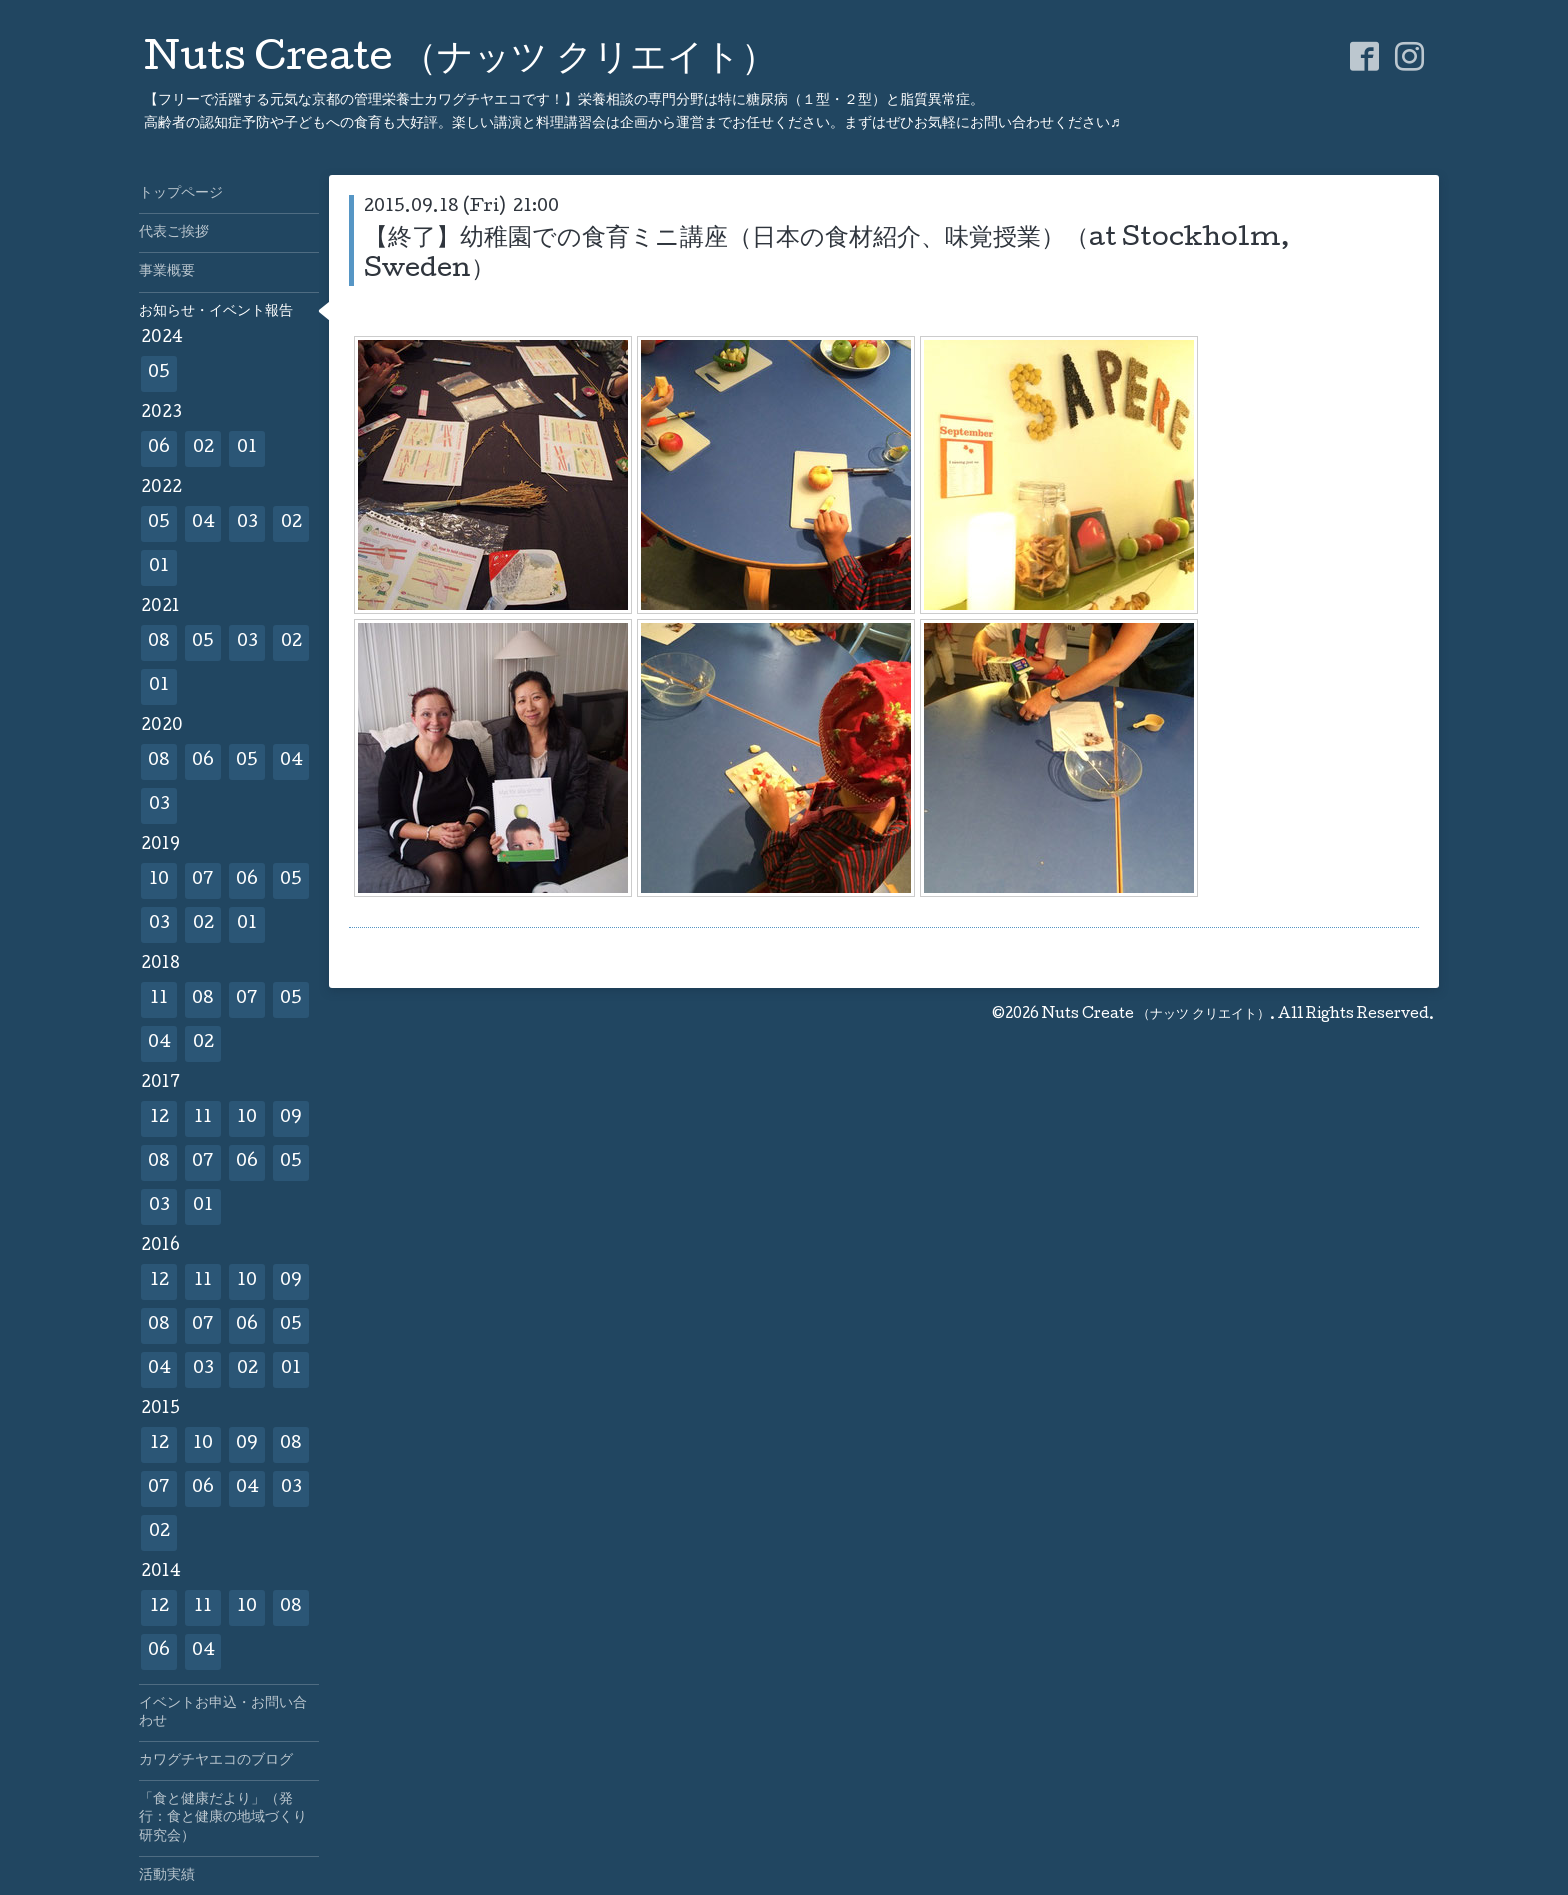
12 (159, 1118)
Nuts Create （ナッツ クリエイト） (460, 61)
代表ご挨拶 (174, 233)
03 (247, 523)
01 (247, 448)
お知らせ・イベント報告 (216, 312)
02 (203, 448)
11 (159, 999)
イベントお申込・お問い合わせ (223, 1713)
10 (159, 880)
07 (203, 880)
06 (159, 448)
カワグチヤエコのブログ (216, 1761)
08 (159, 642)
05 (159, 373)
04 (203, 523)
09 (291, 1118)
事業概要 (167, 272)
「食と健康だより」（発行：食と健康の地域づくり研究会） (223, 1818)
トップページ (181, 194)
